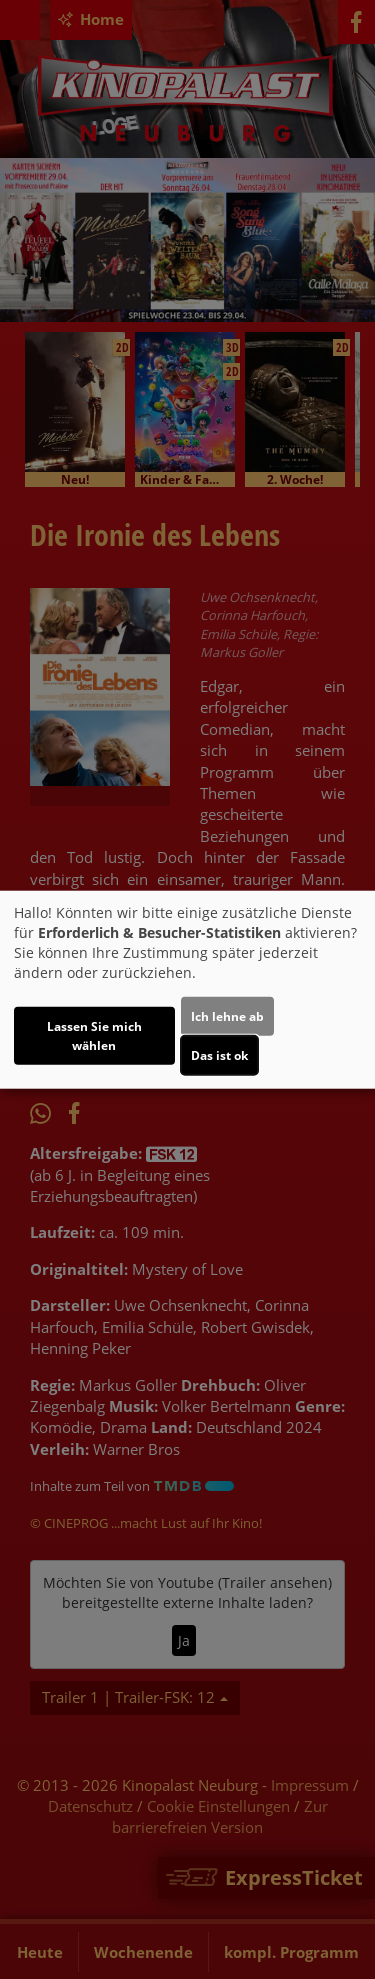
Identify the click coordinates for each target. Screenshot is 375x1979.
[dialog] (187, 989)
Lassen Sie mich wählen (94, 1036)
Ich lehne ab (227, 1016)
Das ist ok (219, 1055)
